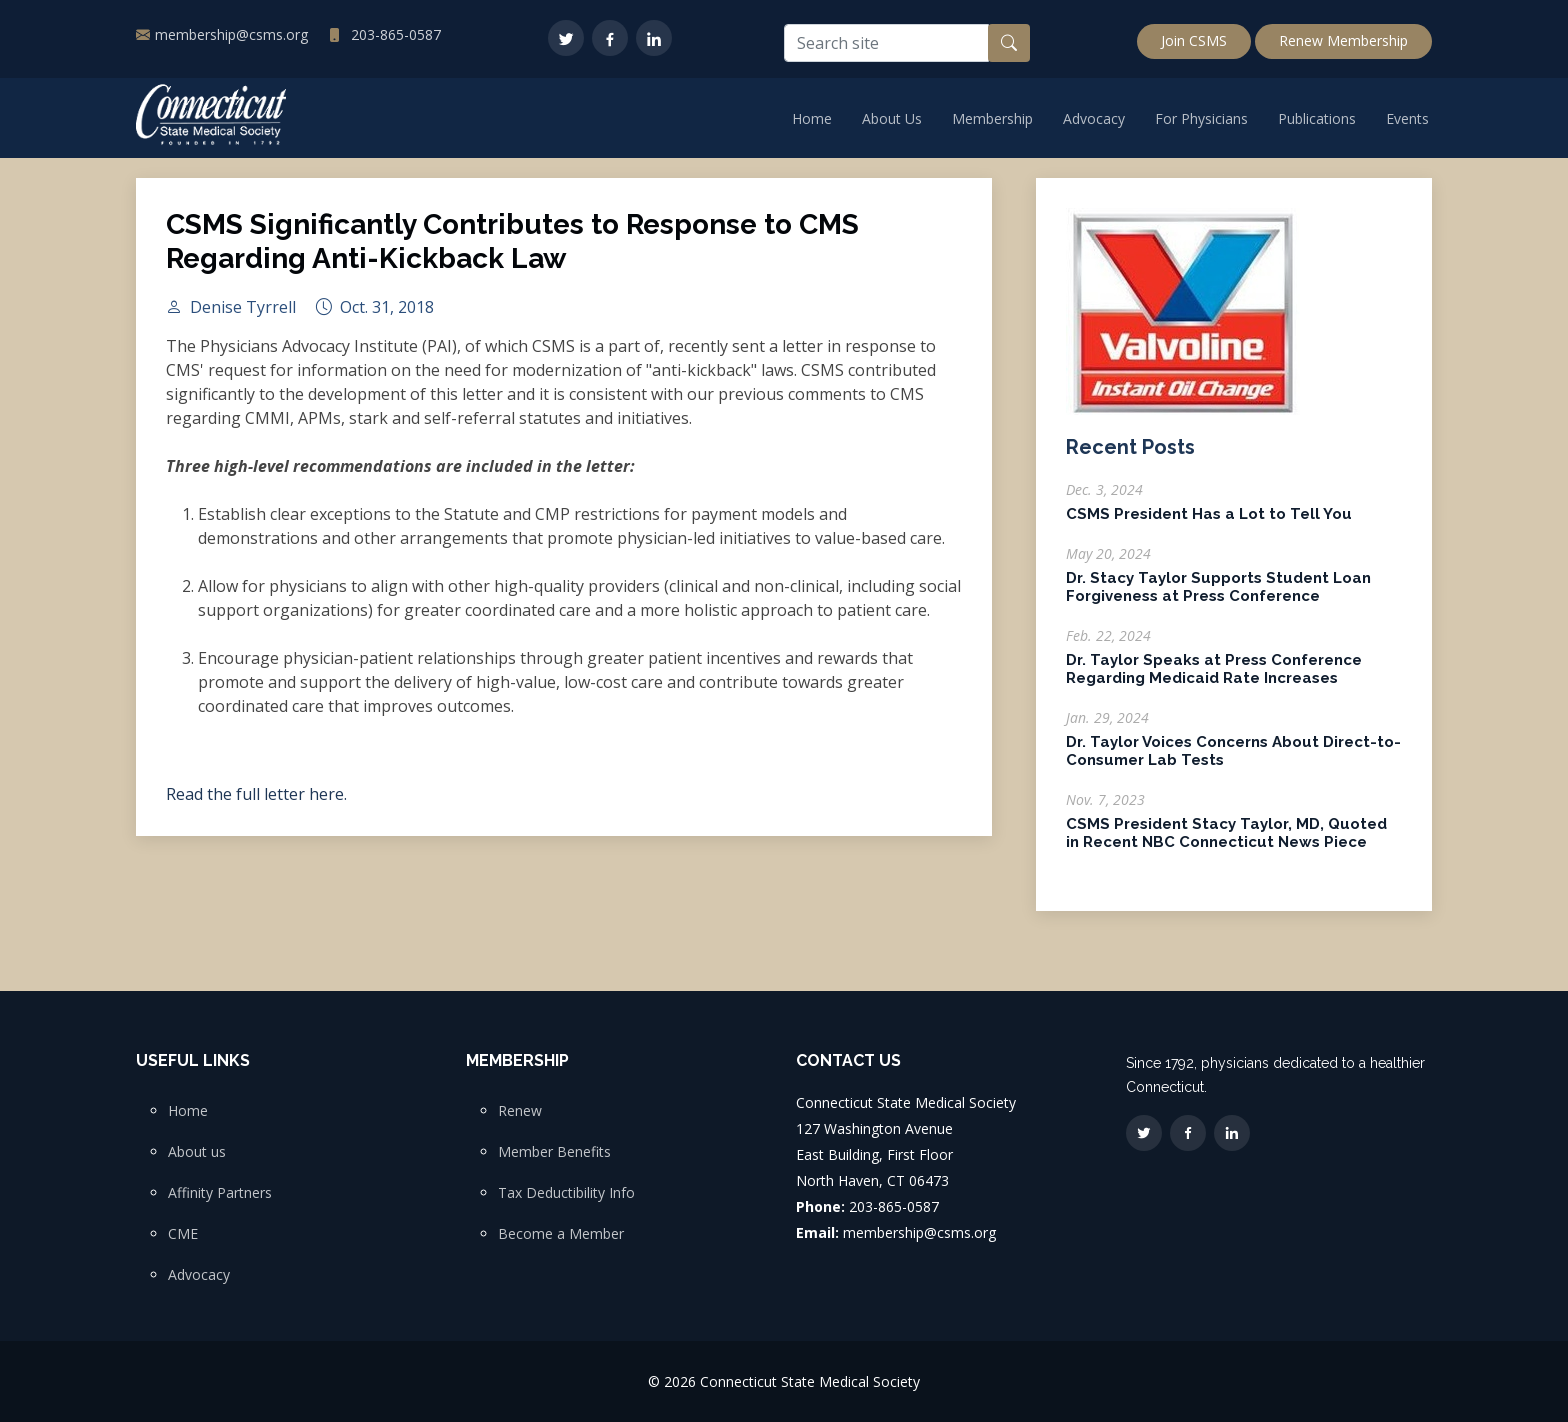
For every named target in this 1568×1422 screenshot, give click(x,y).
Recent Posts (1130, 458)
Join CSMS (1194, 40)
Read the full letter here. (256, 805)
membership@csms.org (231, 34)
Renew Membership (1343, 40)
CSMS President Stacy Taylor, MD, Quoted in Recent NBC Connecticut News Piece (1226, 844)
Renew (520, 1111)
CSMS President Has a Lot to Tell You (1209, 525)
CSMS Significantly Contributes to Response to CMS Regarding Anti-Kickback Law (512, 252)
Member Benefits (554, 1152)
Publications (1317, 118)
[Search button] (1009, 43)
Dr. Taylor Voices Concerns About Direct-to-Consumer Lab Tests (1233, 762)
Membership (992, 118)
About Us (892, 118)
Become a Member (561, 1234)
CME (183, 1234)
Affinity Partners (220, 1193)
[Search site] (886, 43)
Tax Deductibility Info (566, 1193)
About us (197, 1152)
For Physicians (1201, 118)
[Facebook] (610, 38)
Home (812, 118)
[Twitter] (566, 38)
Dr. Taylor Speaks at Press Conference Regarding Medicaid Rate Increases (1214, 680)
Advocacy (1094, 118)
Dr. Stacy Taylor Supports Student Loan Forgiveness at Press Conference (1218, 598)
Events (1407, 118)
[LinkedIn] (654, 38)
